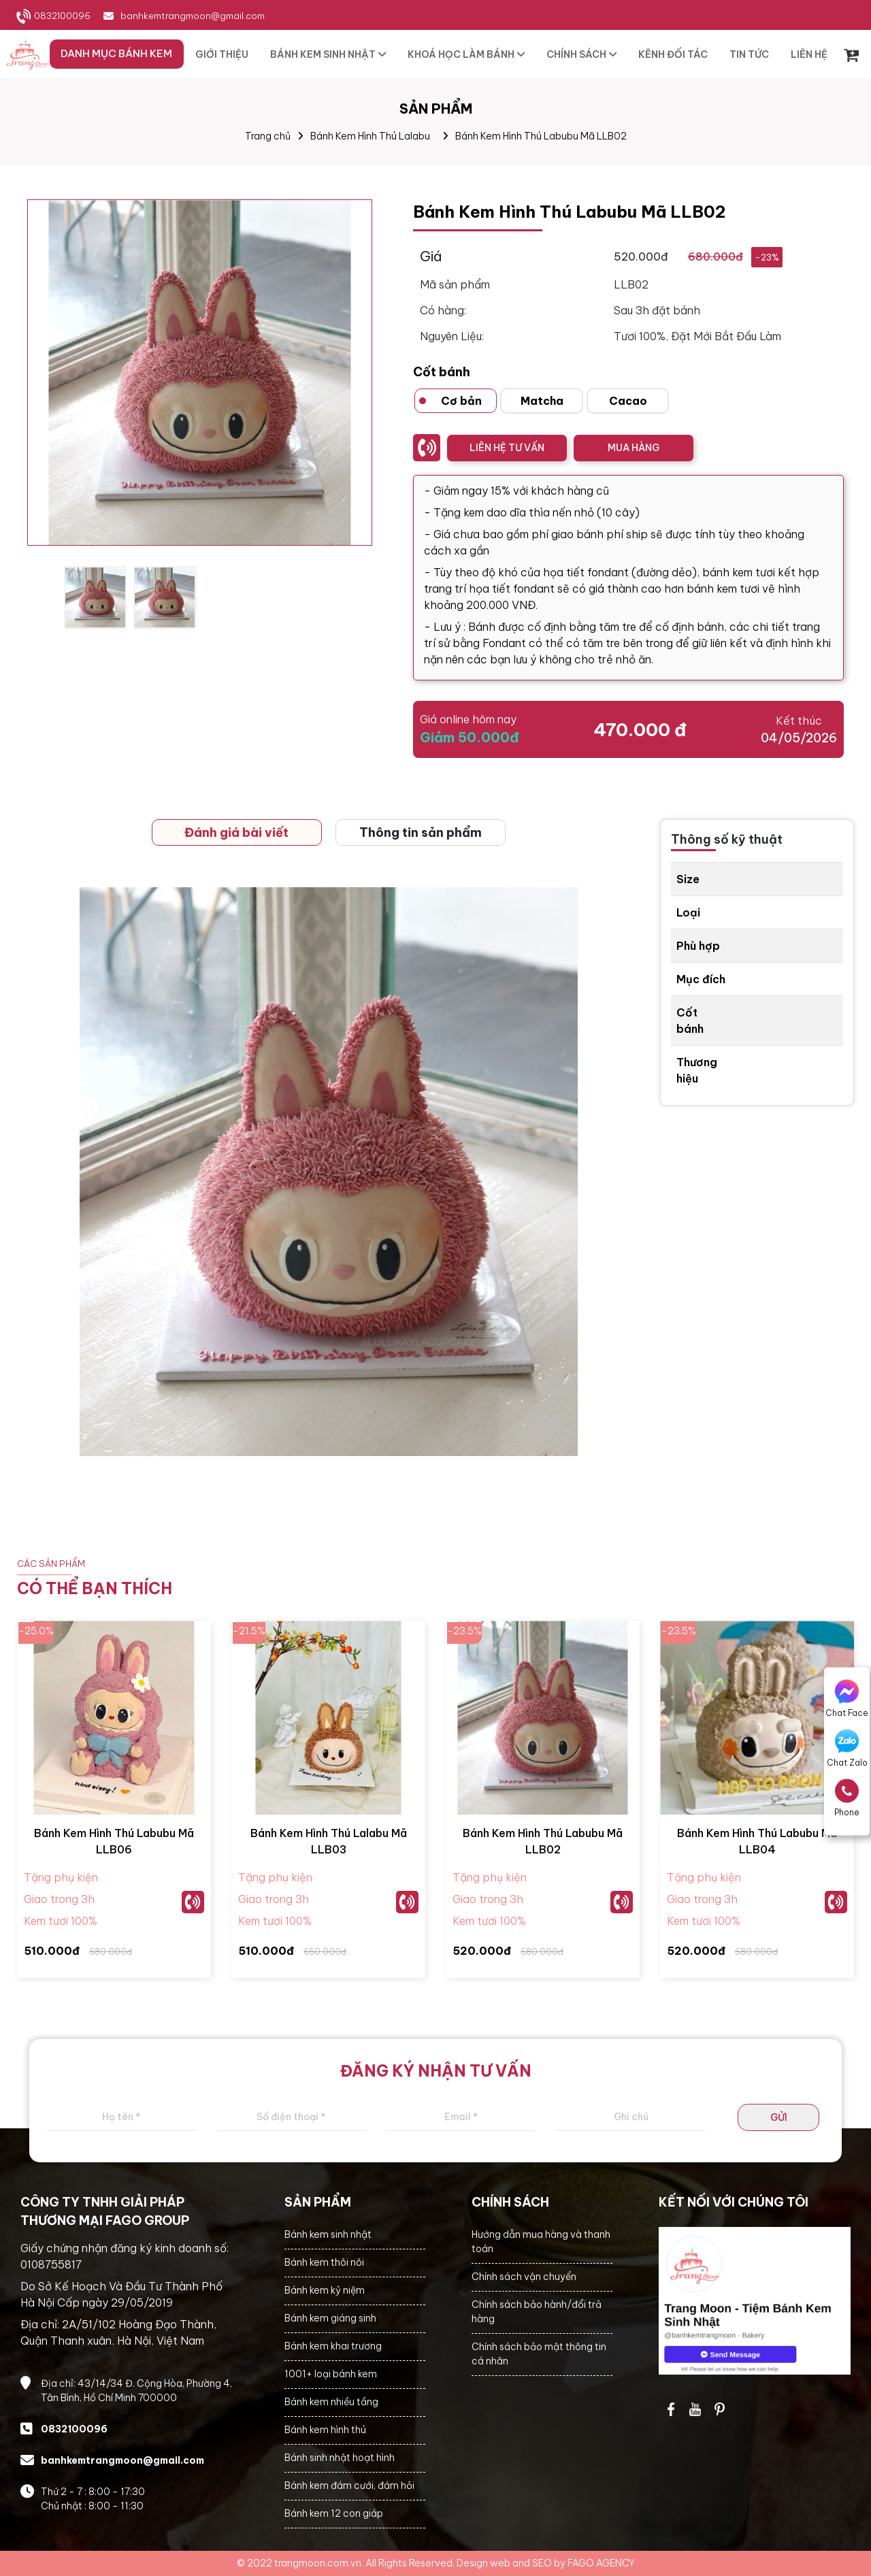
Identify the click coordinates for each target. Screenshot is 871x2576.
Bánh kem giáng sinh (330, 2318)
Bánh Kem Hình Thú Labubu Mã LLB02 (541, 136)
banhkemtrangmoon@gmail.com (192, 15)
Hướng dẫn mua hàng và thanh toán (541, 2241)
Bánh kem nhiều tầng (331, 2402)
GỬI (778, 2117)
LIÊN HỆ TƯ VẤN (507, 448)
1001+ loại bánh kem (330, 2374)
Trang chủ (268, 136)
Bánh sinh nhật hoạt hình (339, 2457)
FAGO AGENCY (601, 2563)
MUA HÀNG (633, 448)
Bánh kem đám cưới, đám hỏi (349, 2485)
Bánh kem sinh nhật (328, 2234)
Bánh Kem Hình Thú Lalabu (370, 136)
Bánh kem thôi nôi (324, 2262)
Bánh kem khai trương (333, 2346)
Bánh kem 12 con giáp (333, 2513)
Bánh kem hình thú (325, 2430)
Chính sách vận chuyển (524, 2276)
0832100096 (62, 15)
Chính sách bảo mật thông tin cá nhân (539, 2354)
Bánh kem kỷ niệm (324, 2290)
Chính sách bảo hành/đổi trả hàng (537, 2311)
